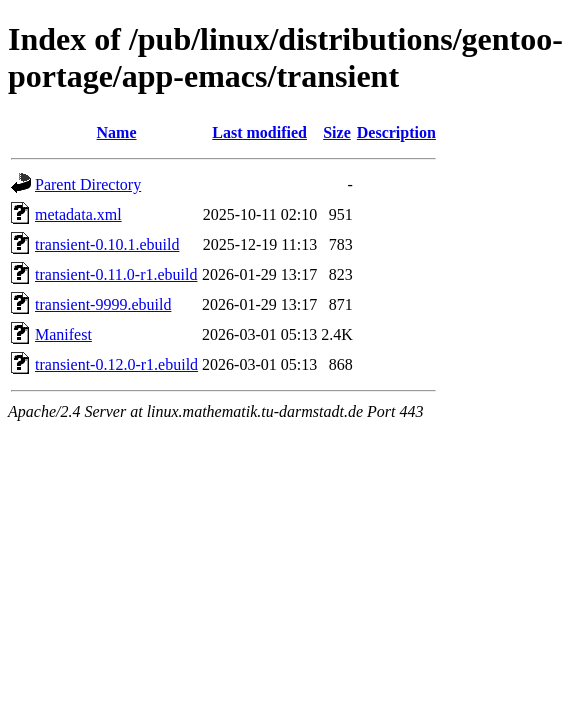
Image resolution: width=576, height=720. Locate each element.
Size (337, 132)
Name (117, 132)
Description (396, 132)
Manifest (63, 334)
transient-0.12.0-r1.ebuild (116, 364)
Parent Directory (88, 184)
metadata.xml (78, 214)
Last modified (259, 132)
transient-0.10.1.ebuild (107, 244)
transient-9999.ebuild (103, 304)
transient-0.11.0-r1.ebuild (116, 274)
